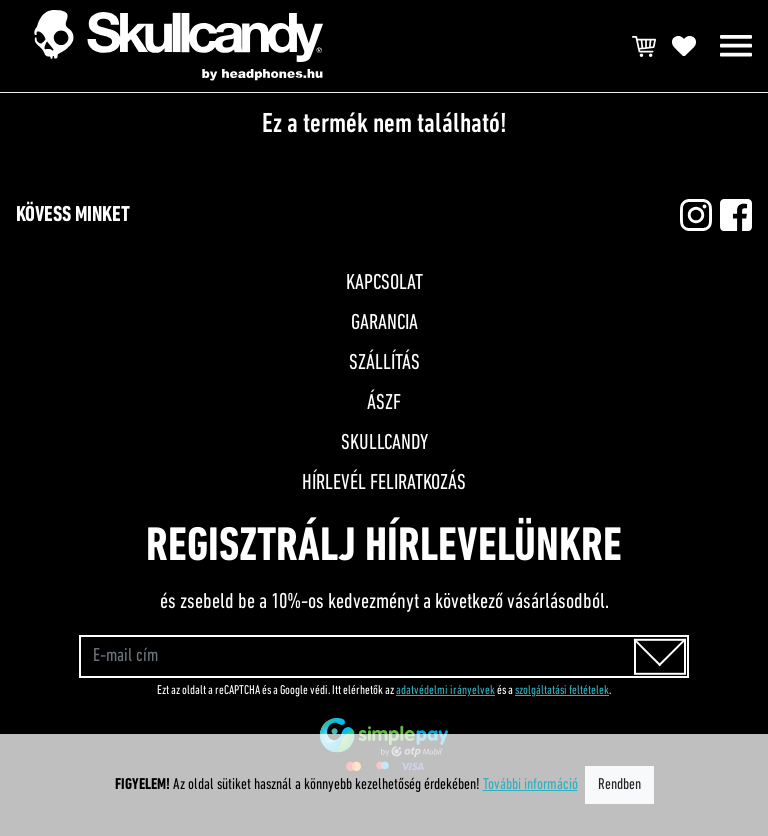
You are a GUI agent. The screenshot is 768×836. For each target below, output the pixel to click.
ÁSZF (384, 403)
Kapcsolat (384, 283)
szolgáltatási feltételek (562, 690)
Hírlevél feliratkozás (384, 483)
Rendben (619, 785)
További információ (530, 785)
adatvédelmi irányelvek (445, 690)
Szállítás (384, 363)
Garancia (384, 323)
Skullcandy (384, 443)
